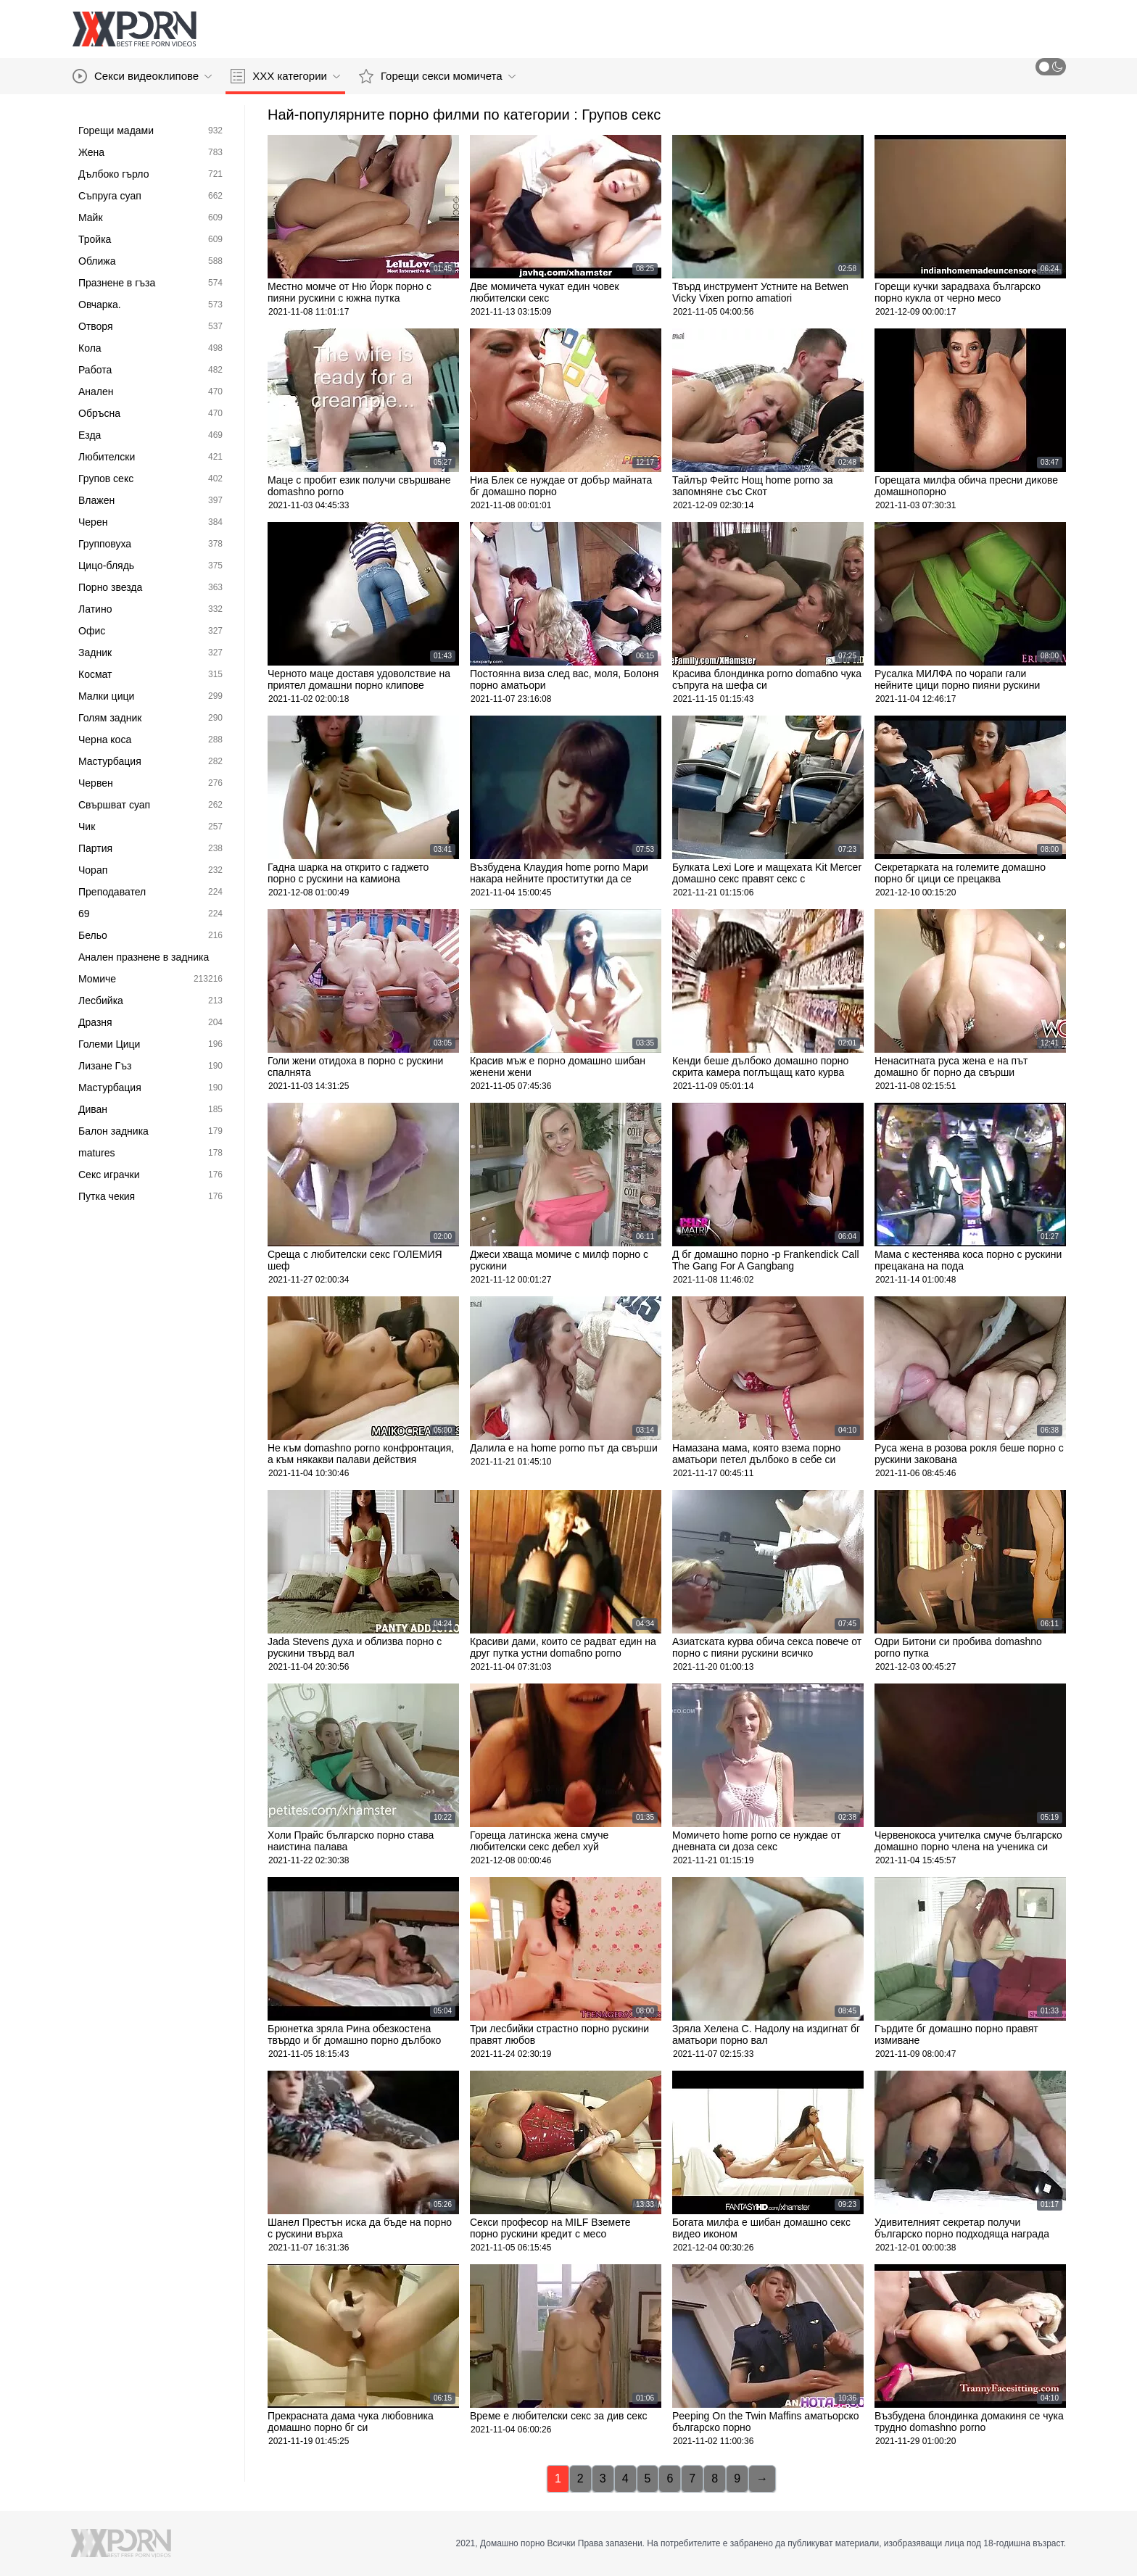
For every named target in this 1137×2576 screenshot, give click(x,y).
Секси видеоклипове (142, 76)
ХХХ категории (285, 76)
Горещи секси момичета (437, 76)
